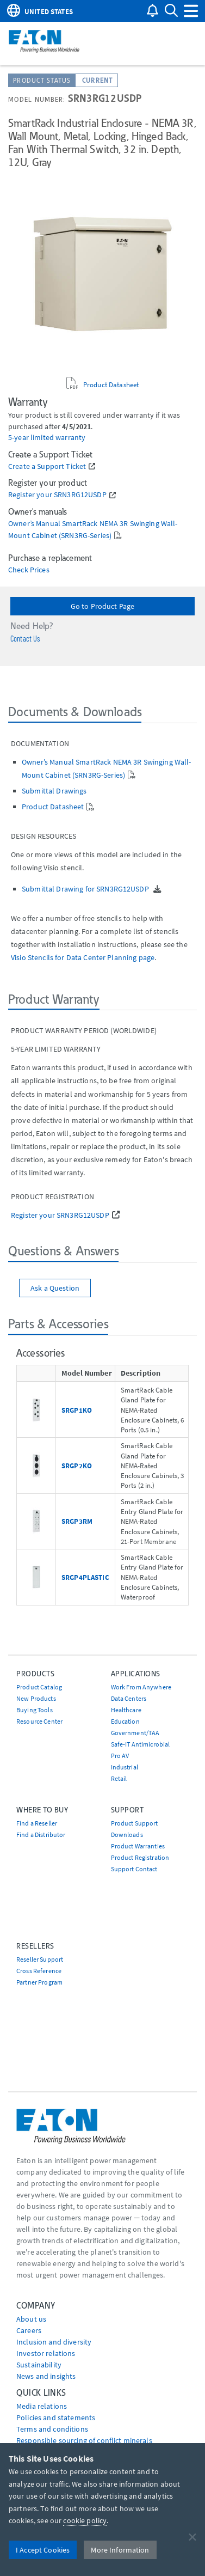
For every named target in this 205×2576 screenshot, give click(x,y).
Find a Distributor (41, 1834)
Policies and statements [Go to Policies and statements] (55, 2417)
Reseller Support (39, 1959)
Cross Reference (38, 1971)
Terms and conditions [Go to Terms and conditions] (52, 2429)
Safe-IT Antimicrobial (140, 1744)
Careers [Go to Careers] (28, 2330)
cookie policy (85, 2520)
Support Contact (134, 1869)
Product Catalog (39, 1687)
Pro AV (120, 1755)
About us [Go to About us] (31, 2319)
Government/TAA (135, 1733)
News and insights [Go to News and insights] (46, 2376)
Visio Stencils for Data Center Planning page (82, 957)
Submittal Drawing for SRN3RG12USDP (86, 889)
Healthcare (126, 1710)
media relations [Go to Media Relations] (41, 2406)
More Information (120, 2550)
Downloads (127, 1834)
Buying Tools (34, 1710)
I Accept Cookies (43, 2550)
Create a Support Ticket (47, 466)
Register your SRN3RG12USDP (57, 494)
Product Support (134, 1823)
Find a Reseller (36, 1823)
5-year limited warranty (46, 437)
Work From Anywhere (141, 1687)
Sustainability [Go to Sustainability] (38, 2365)
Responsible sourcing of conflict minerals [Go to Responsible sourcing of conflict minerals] (84, 2440)
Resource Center (39, 1721)
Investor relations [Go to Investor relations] (46, 2353)
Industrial (124, 1767)
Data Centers (129, 1698)
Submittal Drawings (54, 791)
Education (125, 1721)
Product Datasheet (111, 384)
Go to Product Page (103, 606)
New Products (36, 1698)
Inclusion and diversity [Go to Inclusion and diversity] (53, 2342)
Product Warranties (138, 1846)
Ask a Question (54, 1288)
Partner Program (39, 1982)
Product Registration (140, 1857)
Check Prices (28, 570)
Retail (119, 1778)
